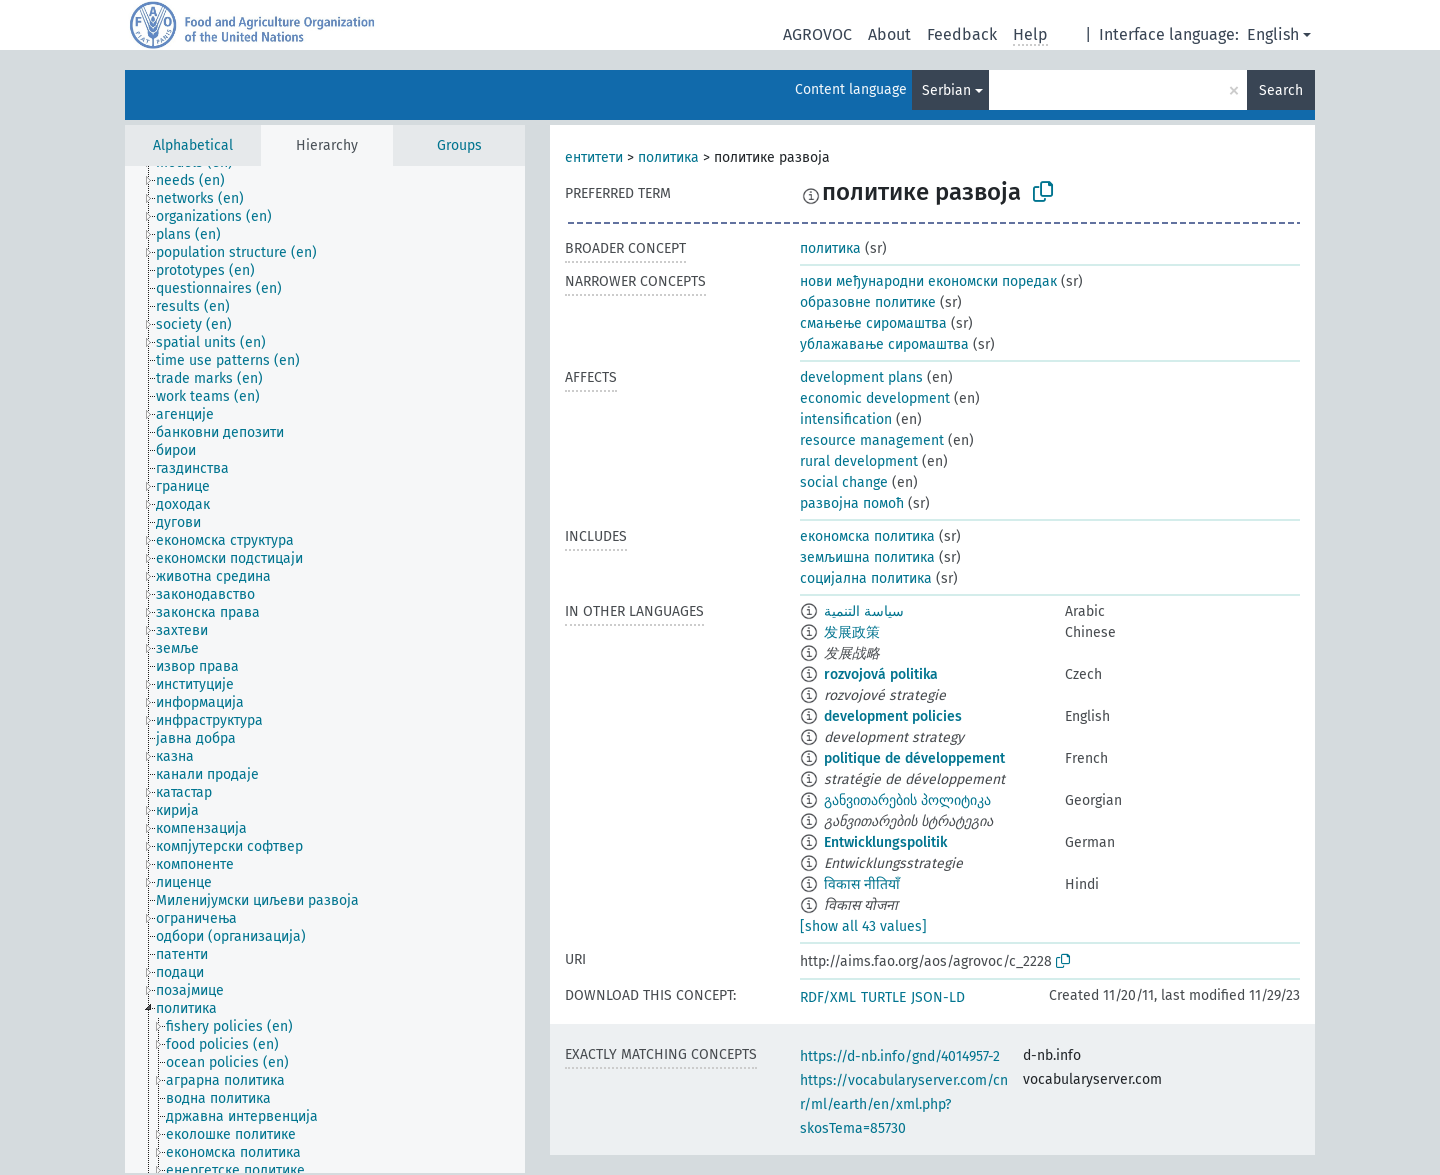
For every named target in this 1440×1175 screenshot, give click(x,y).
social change (844, 482)
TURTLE (883, 997)
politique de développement (914, 758)
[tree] (325, 669)
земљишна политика (867, 557)
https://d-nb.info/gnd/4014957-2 (900, 1056)
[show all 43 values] (863, 926)
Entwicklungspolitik (885, 842)
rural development (859, 461)
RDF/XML (828, 997)
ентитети (594, 157)
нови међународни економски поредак (928, 281)
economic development (875, 398)
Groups (459, 145)
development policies (893, 716)
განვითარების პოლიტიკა (907, 800)
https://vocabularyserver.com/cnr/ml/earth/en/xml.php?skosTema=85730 (904, 1104)
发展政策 (852, 632)
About (889, 34)
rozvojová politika (881, 674)
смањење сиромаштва (873, 323)
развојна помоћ (852, 503)
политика (668, 157)
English (1273, 34)
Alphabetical (193, 145)
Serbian (946, 90)
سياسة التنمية (864, 611)
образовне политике (868, 302)
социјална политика (866, 578)
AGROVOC (817, 34)
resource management (872, 440)
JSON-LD (938, 997)
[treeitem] (199, 181)
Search (1281, 90)
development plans (861, 377)
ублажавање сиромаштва (884, 344)
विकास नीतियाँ (862, 884)
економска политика (867, 536)
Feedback (962, 34)
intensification (846, 419)
